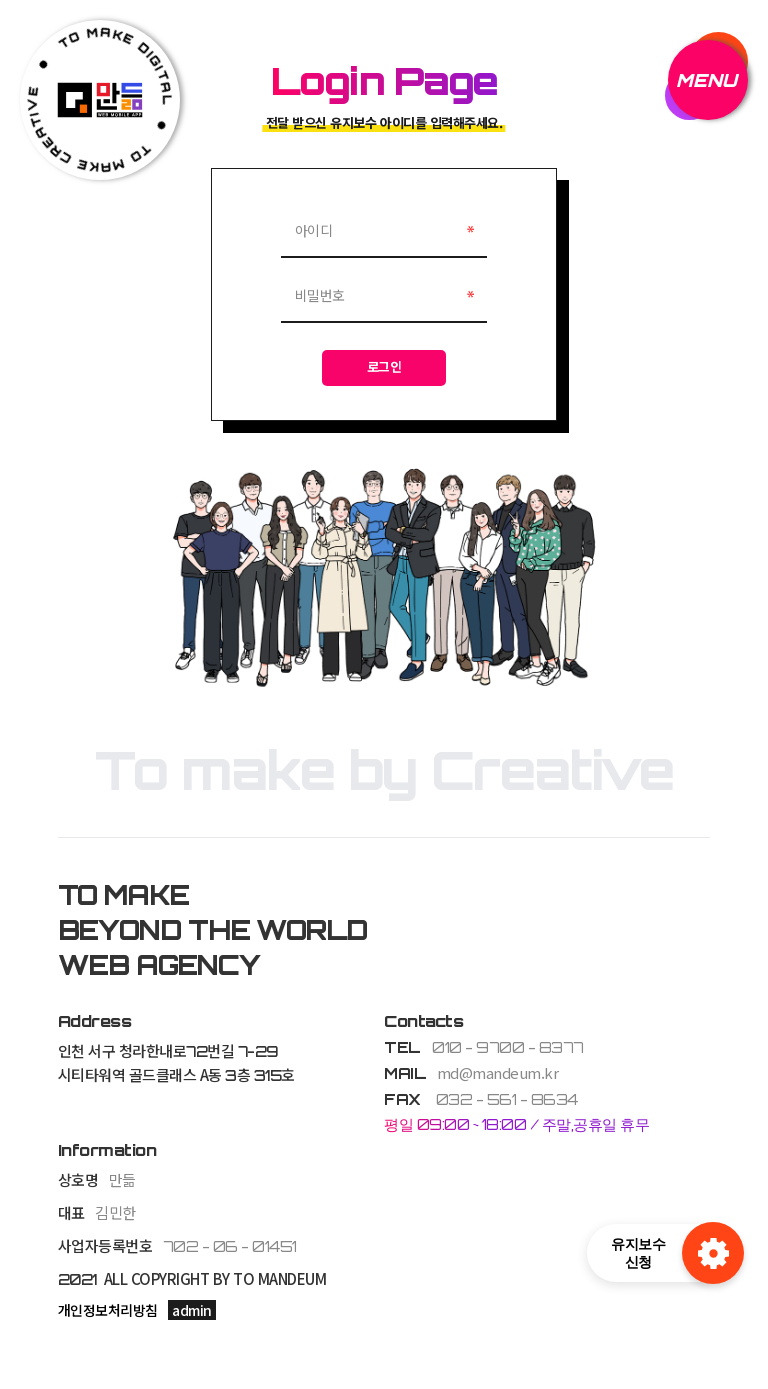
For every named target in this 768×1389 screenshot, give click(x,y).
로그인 (384, 368)
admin (192, 1312)
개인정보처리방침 (108, 1312)
